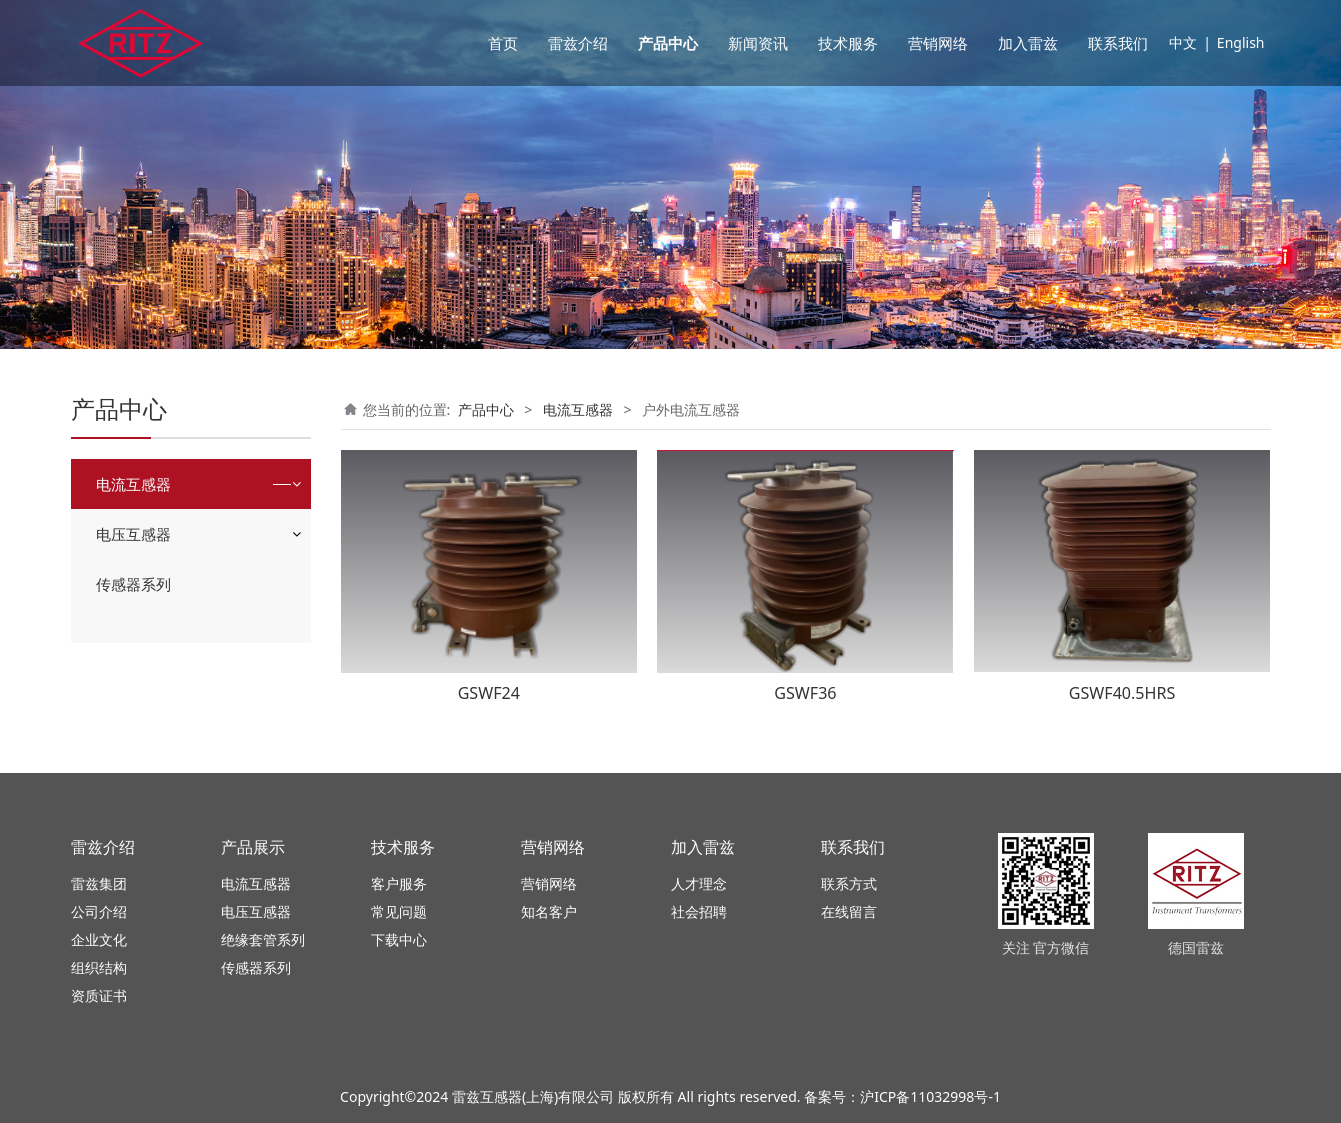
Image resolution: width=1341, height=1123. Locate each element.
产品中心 (668, 43)
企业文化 (99, 939)
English (1241, 42)
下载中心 (399, 939)
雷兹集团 (99, 883)
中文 (1183, 42)
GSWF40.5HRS (1122, 693)
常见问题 (399, 911)
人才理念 (699, 883)
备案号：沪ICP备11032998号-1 (902, 1096)
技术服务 (848, 43)
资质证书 (99, 995)
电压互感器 (133, 534)
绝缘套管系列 (263, 939)
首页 (503, 43)
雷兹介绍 (578, 43)
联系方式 (849, 883)
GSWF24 (489, 693)
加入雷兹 (1028, 43)
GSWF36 (805, 693)
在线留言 (849, 911)
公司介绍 (99, 911)
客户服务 (399, 883)
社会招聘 (699, 911)
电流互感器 (133, 484)
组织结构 (99, 967)
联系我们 (1118, 43)
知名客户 (549, 911)
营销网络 (938, 43)
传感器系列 (133, 584)
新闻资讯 (758, 43)
